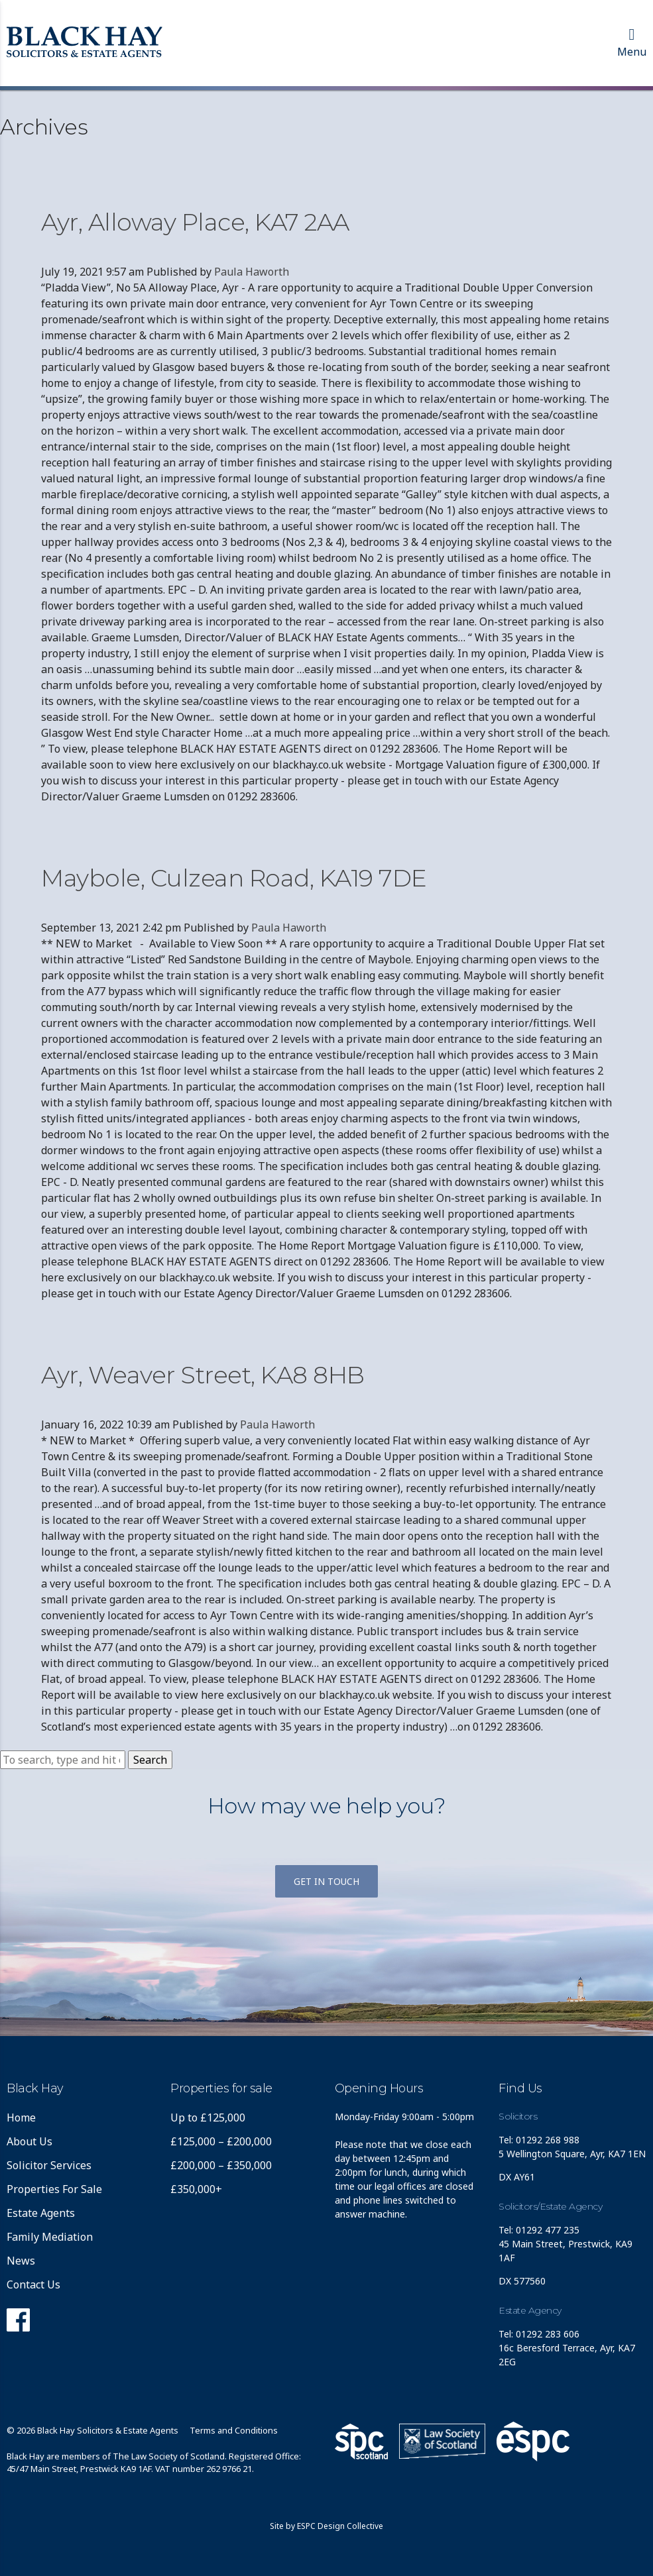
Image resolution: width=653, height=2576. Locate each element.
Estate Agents (41, 2213)
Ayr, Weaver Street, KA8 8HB (203, 1374)
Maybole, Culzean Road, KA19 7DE (234, 877)
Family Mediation (50, 2236)
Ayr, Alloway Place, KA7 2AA (195, 222)
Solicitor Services (49, 2165)
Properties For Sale (54, 2189)
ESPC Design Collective (340, 2526)
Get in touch (326, 1881)
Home (21, 2117)
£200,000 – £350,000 (221, 2165)
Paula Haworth (251, 271)
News (21, 2260)
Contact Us (33, 2284)
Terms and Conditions (234, 2430)
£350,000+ (196, 2189)
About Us (29, 2141)
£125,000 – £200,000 (221, 2141)
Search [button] (150, 1759)
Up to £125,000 (207, 2117)
